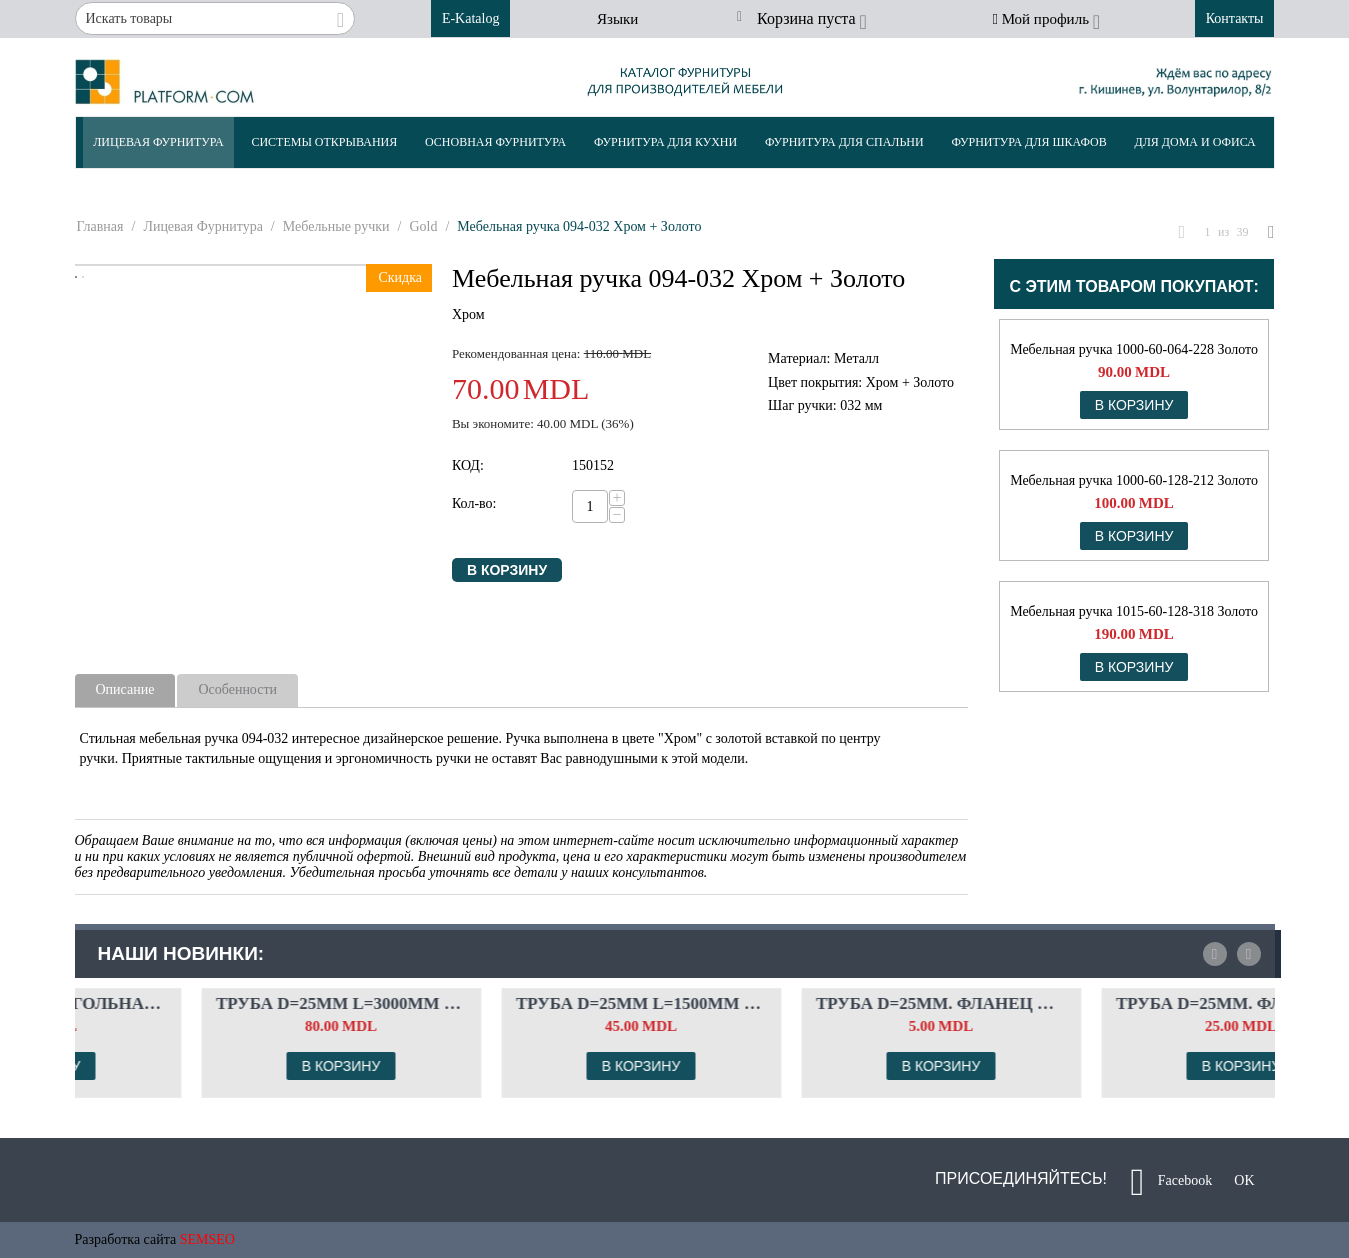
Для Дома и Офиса (1194, 142)
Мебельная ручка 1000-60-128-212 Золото (1134, 480)
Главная (100, 226)
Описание (125, 689)
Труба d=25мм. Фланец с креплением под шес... (1124, 1003)
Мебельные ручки (336, 226)
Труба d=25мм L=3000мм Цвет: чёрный (524, 1003)
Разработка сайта (126, 1239)
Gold (423, 226)
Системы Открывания (324, 142)
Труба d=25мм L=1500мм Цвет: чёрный (824, 1003)
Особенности (237, 689)
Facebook (1171, 1182)
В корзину (507, 570)
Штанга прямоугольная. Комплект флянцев (224, 1003)
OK (1238, 1182)
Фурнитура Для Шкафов (1028, 142)
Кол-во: (474, 503)
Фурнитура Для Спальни (844, 142)
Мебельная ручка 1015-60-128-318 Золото (1134, 611)
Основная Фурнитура (495, 142)
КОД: (468, 465)
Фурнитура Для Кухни (665, 142)
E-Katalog (471, 18)
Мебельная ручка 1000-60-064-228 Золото (1134, 349)
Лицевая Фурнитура (158, 142)
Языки (617, 19)
